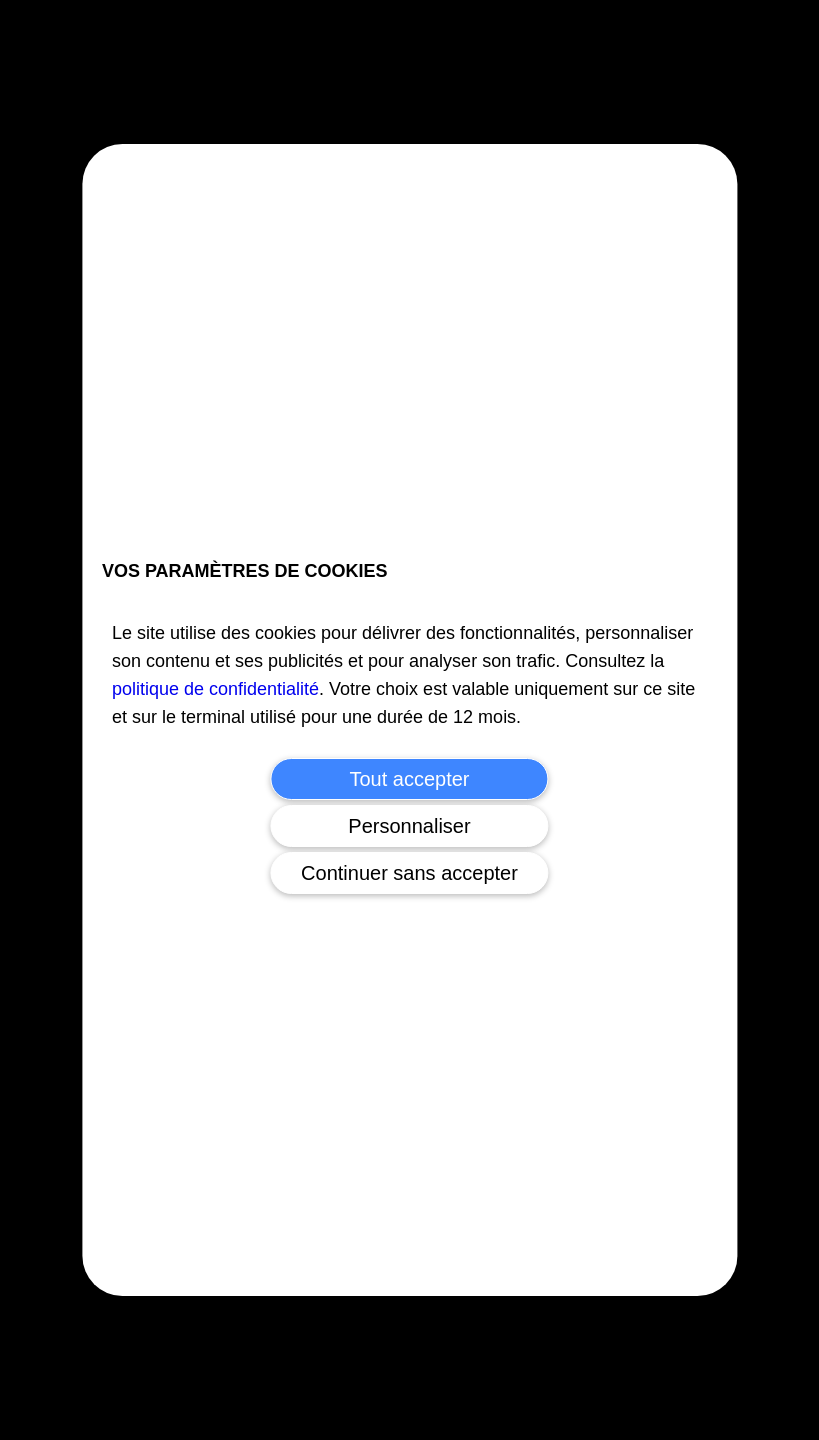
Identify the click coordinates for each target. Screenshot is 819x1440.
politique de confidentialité (215, 689)
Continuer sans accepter (409, 873)
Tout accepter (409, 779)
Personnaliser (409, 826)
